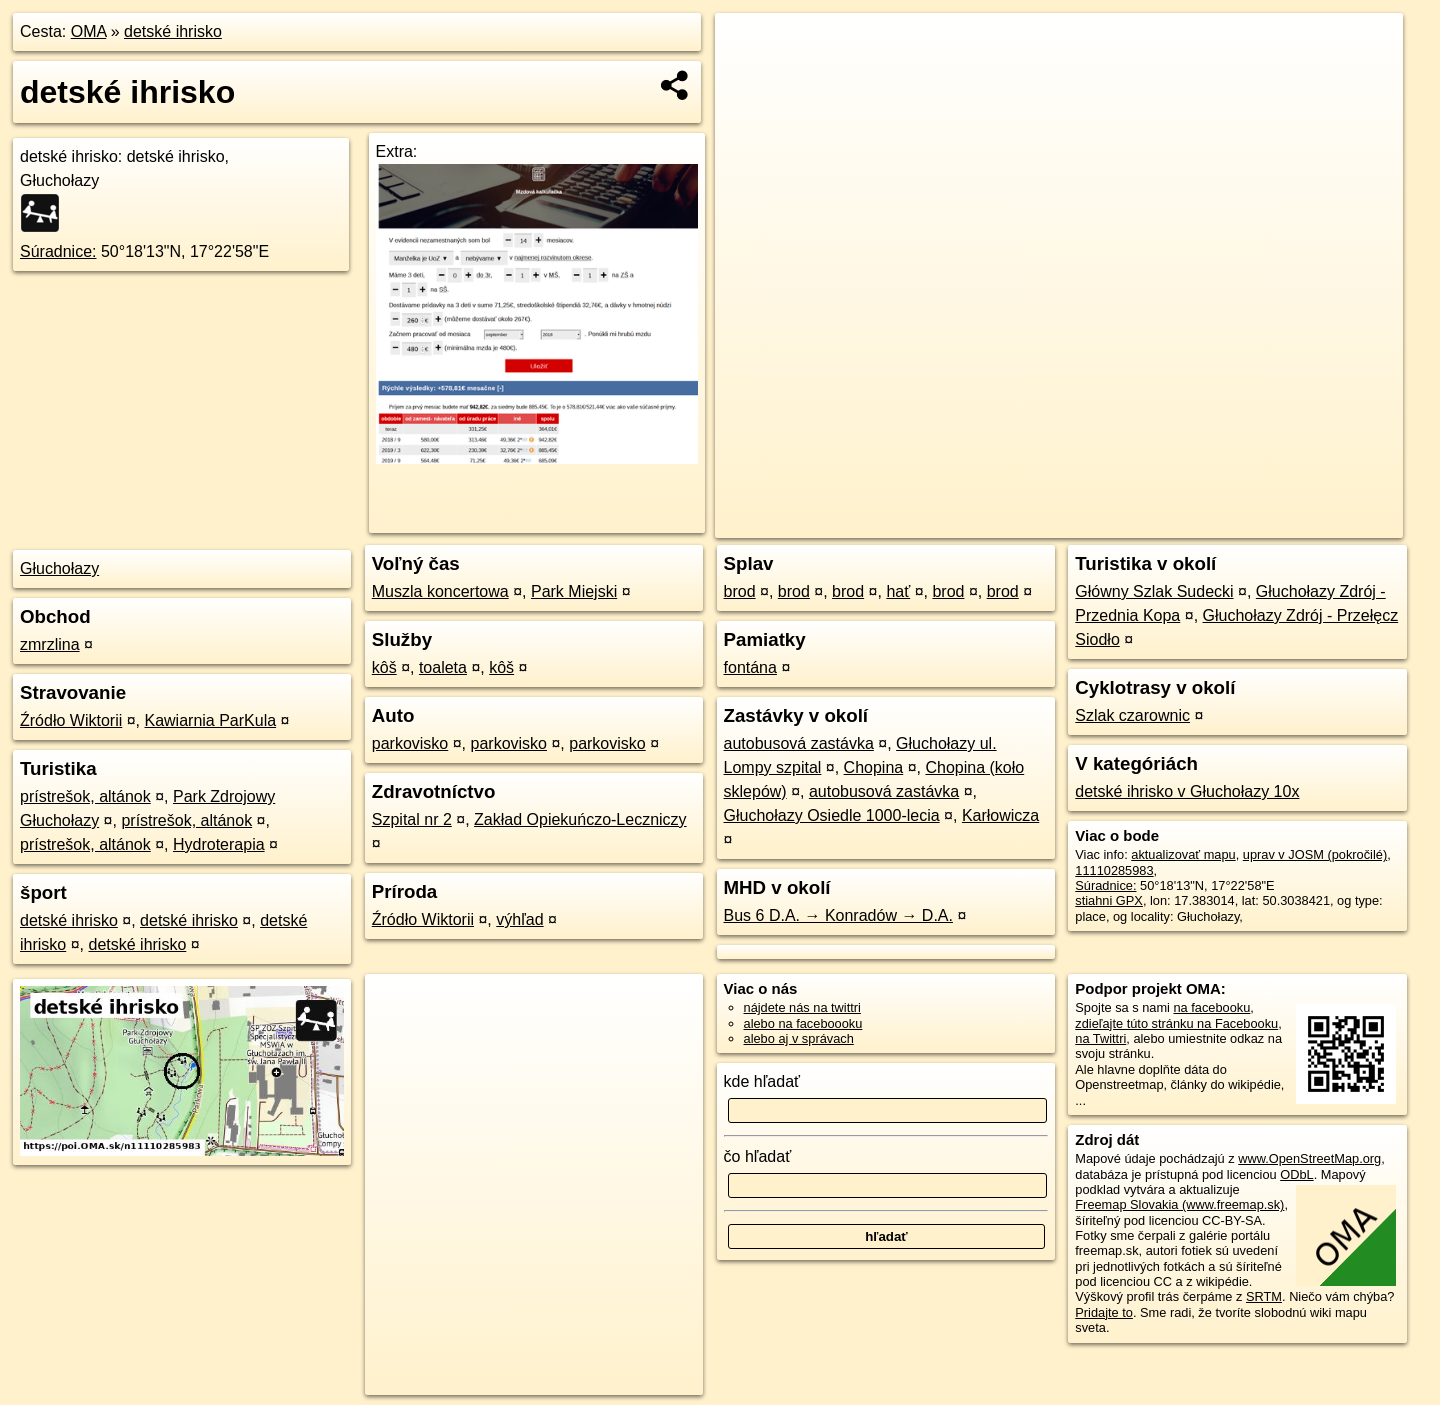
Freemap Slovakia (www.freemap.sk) (1179, 1204)
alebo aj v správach (799, 1038)
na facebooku (1211, 1007)
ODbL (1296, 1174)
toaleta (443, 667)
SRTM (1264, 1296)
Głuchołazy (59, 568)
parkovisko (410, 743)
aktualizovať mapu (1183, 854)
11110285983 (1114, 870)
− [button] (749, 78)
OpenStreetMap (1052, 523)
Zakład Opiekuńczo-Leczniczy (580, 819)
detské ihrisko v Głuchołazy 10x (1187, 791)
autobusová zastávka (799, 743)
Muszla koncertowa (440, 591)
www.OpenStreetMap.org (1309, 1158)
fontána (750, 667)
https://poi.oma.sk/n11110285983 (1309, 523)
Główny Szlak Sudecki (1154, 591)
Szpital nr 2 (412, 819)
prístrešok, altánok (85, 796)
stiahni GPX (1109, 900)
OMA (89, 31)
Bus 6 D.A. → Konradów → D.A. (838, 915)
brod (740, 591)
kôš (384, 667)
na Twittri (1100, 1038)
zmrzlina (50, 644)
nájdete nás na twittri (802, 1007)
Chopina (874, 767)
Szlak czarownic (1132, 715)
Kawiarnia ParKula (210, 720)
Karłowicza (1000, 815)
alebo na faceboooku (803, 1023)
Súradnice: (58, 251)
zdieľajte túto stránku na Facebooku (1176, 1023)
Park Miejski (574, 591)
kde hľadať (762, 1081)
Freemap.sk (1155, 523)
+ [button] (749, 47)
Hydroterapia (219, 844)
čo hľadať (758, 1156)
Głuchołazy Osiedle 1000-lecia (832, 815)
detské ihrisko (173, 31)
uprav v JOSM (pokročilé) (1315, 854)
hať (898, 591)
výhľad (519, 919)
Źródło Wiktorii (71, 720)
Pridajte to (1104, 1312)
